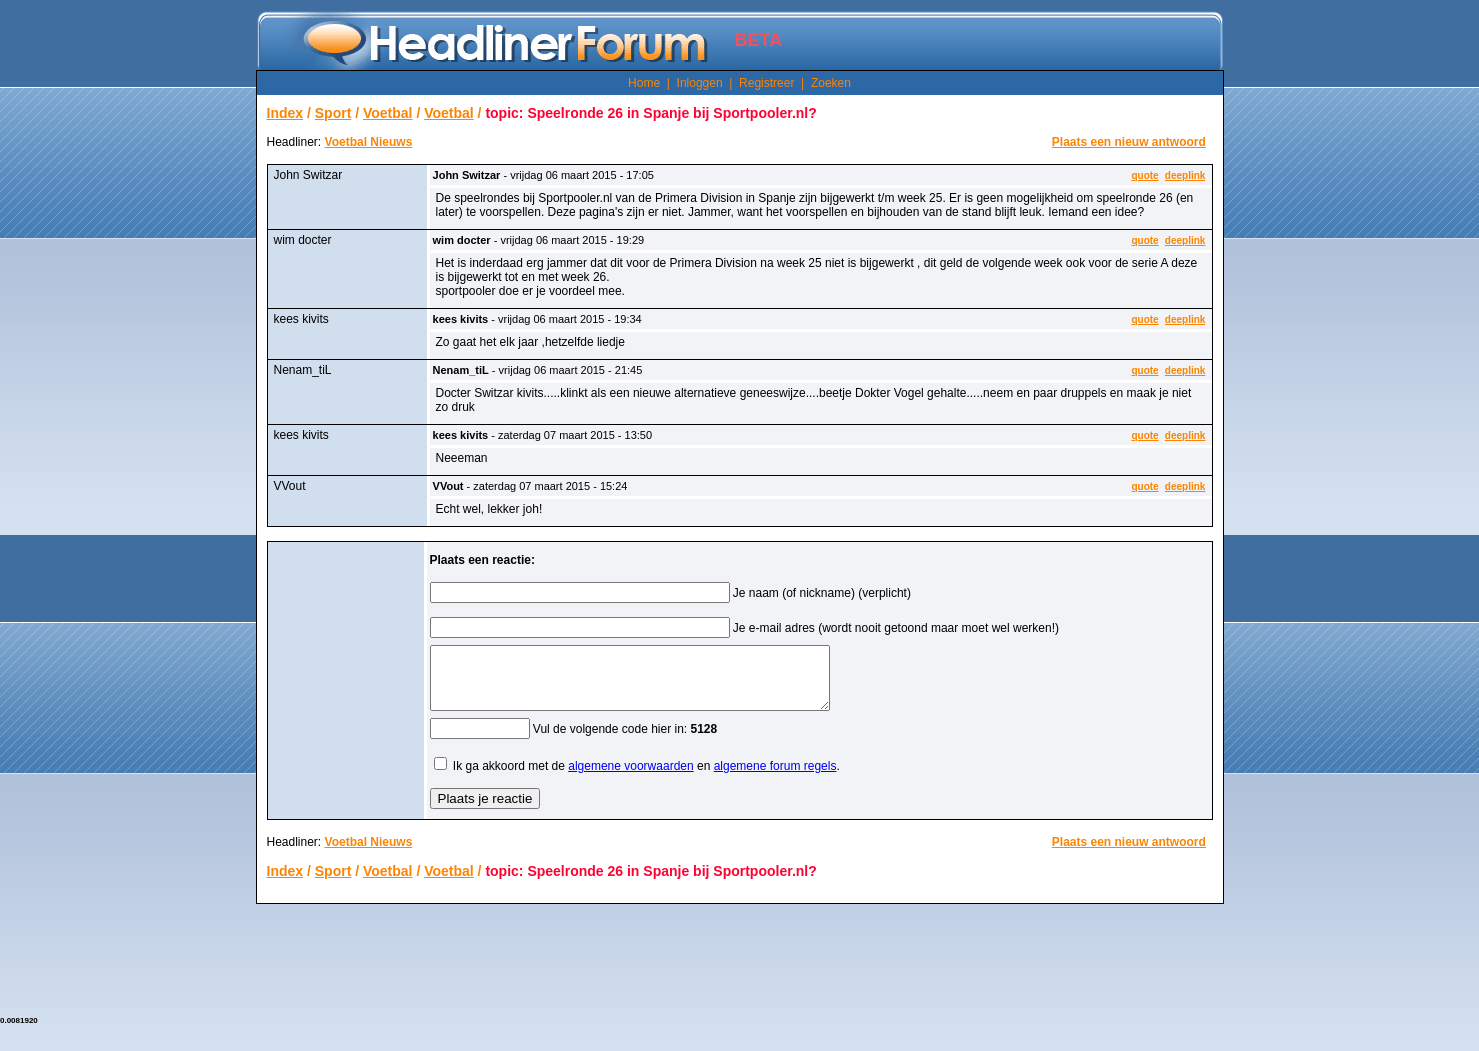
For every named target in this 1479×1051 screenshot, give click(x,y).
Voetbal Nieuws (369, 142)
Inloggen (700, 83)
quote (1144, 175)
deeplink (1185, 175)
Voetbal (388, 113)
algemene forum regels (775, 778)
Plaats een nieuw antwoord (1129, 142)
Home (644, 83)
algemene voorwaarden (630, 778)
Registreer (766, 83)
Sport (333, 113)
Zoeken (831, 83)
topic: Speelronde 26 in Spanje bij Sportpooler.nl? (650, 113)
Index (285, 113)
